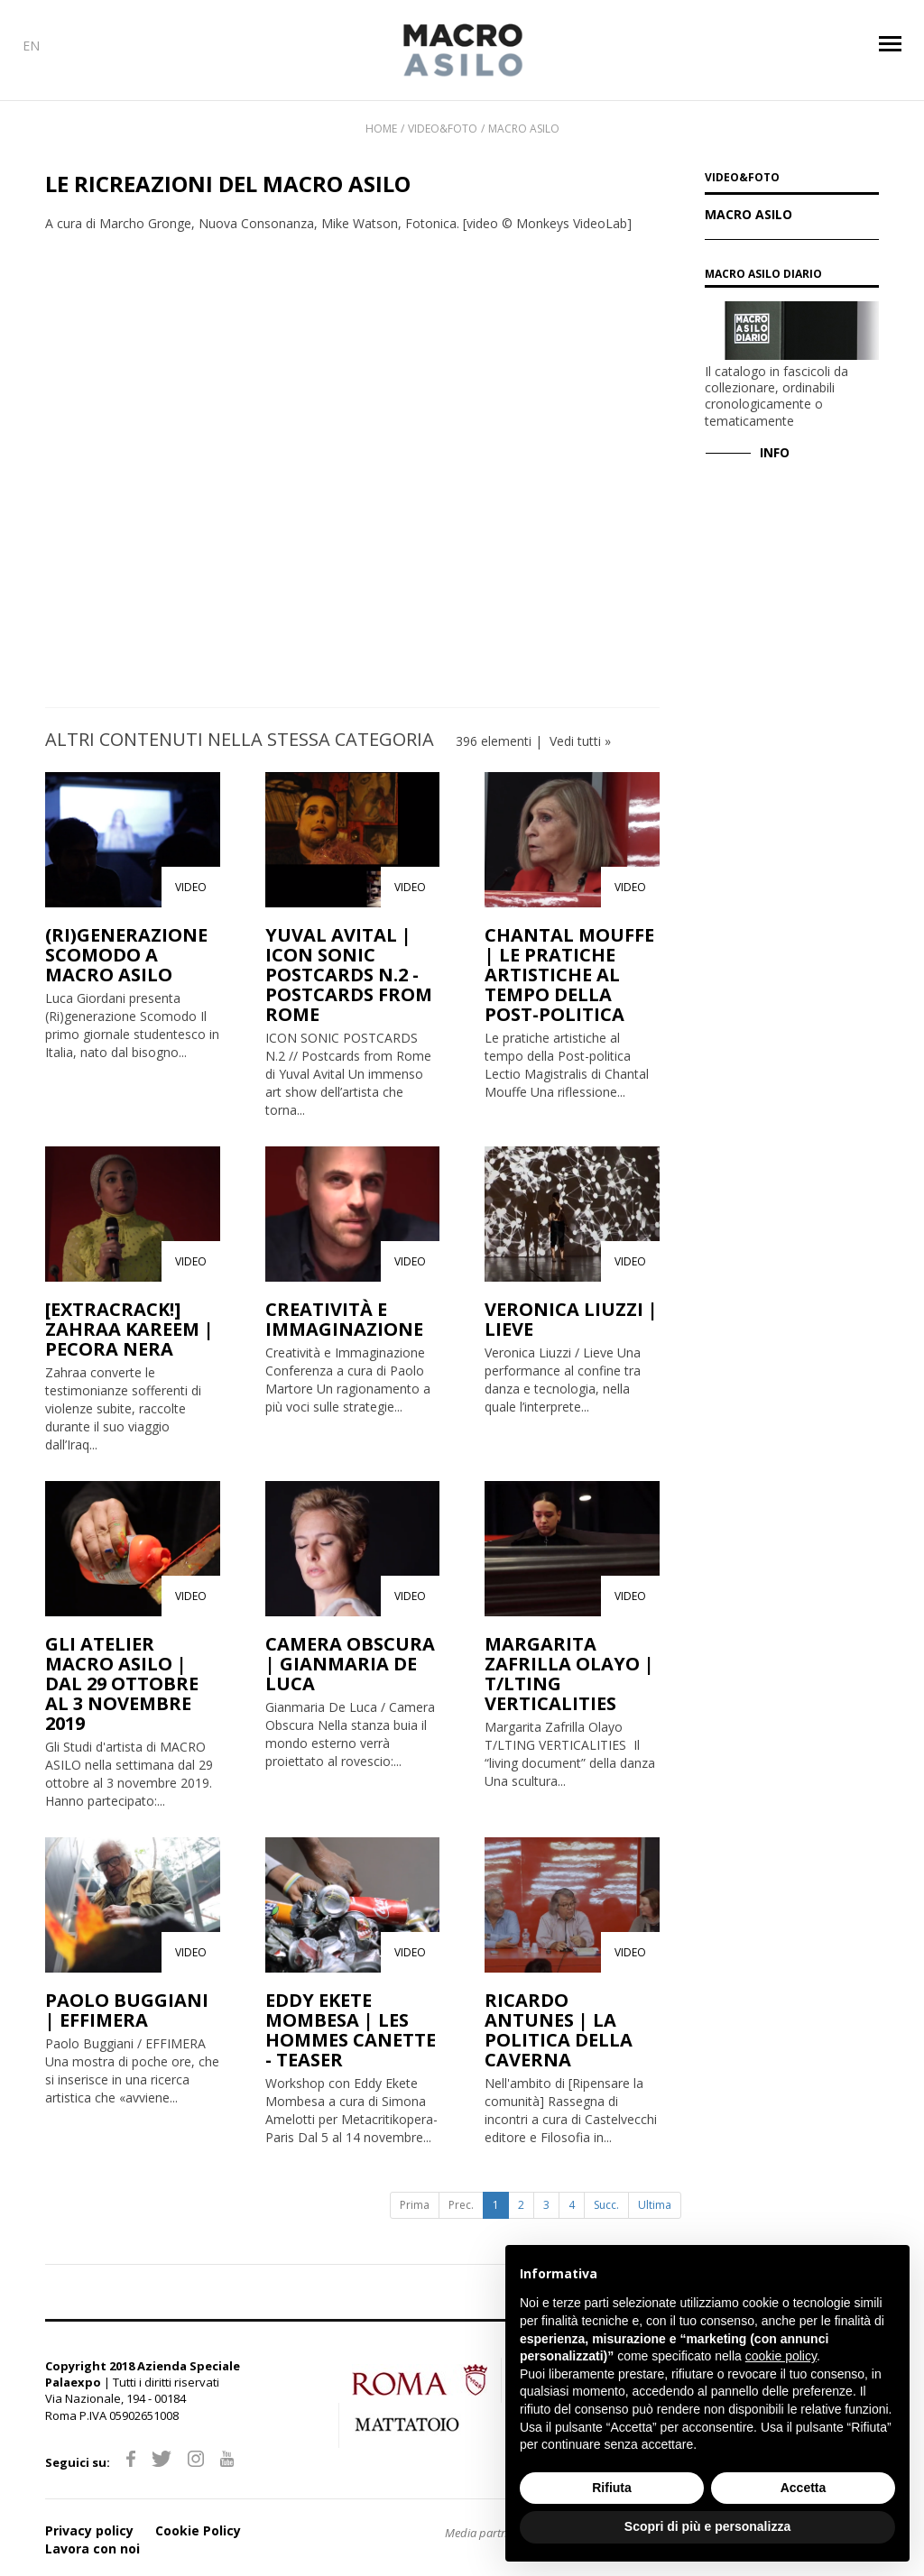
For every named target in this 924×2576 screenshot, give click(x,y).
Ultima (654, 2205)
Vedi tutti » (580, 741)
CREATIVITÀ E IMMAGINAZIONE (344, 1319)
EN (31, 45)
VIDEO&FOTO (742, 178)
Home (381, 128)
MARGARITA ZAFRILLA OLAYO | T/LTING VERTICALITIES (569, 1674)
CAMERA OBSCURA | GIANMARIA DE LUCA (350, 1664)
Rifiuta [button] (612, 2487)
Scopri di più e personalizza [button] (707, 2526)
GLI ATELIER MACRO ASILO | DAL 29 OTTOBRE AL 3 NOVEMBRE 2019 (122, 1683)
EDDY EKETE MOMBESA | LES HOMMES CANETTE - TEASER (350, 2030)
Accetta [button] (804, 2487)
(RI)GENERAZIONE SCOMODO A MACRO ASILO (126, 955)
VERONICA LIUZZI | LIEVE (571, 1319)
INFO (775, 452)
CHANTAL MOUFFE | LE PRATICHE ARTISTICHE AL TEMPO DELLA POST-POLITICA (569, 974)
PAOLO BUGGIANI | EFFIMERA (126, 2010)
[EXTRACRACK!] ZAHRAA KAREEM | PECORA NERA (129, 1329)
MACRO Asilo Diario (763, 273)
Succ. (606, 2205)
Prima (415, 2205)
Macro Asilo (523, 128)
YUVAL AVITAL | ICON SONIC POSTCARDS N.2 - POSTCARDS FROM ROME (348, 974)
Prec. (461, 2205)
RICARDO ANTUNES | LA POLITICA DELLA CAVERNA (559, 2030)
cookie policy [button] (781, 2356)
